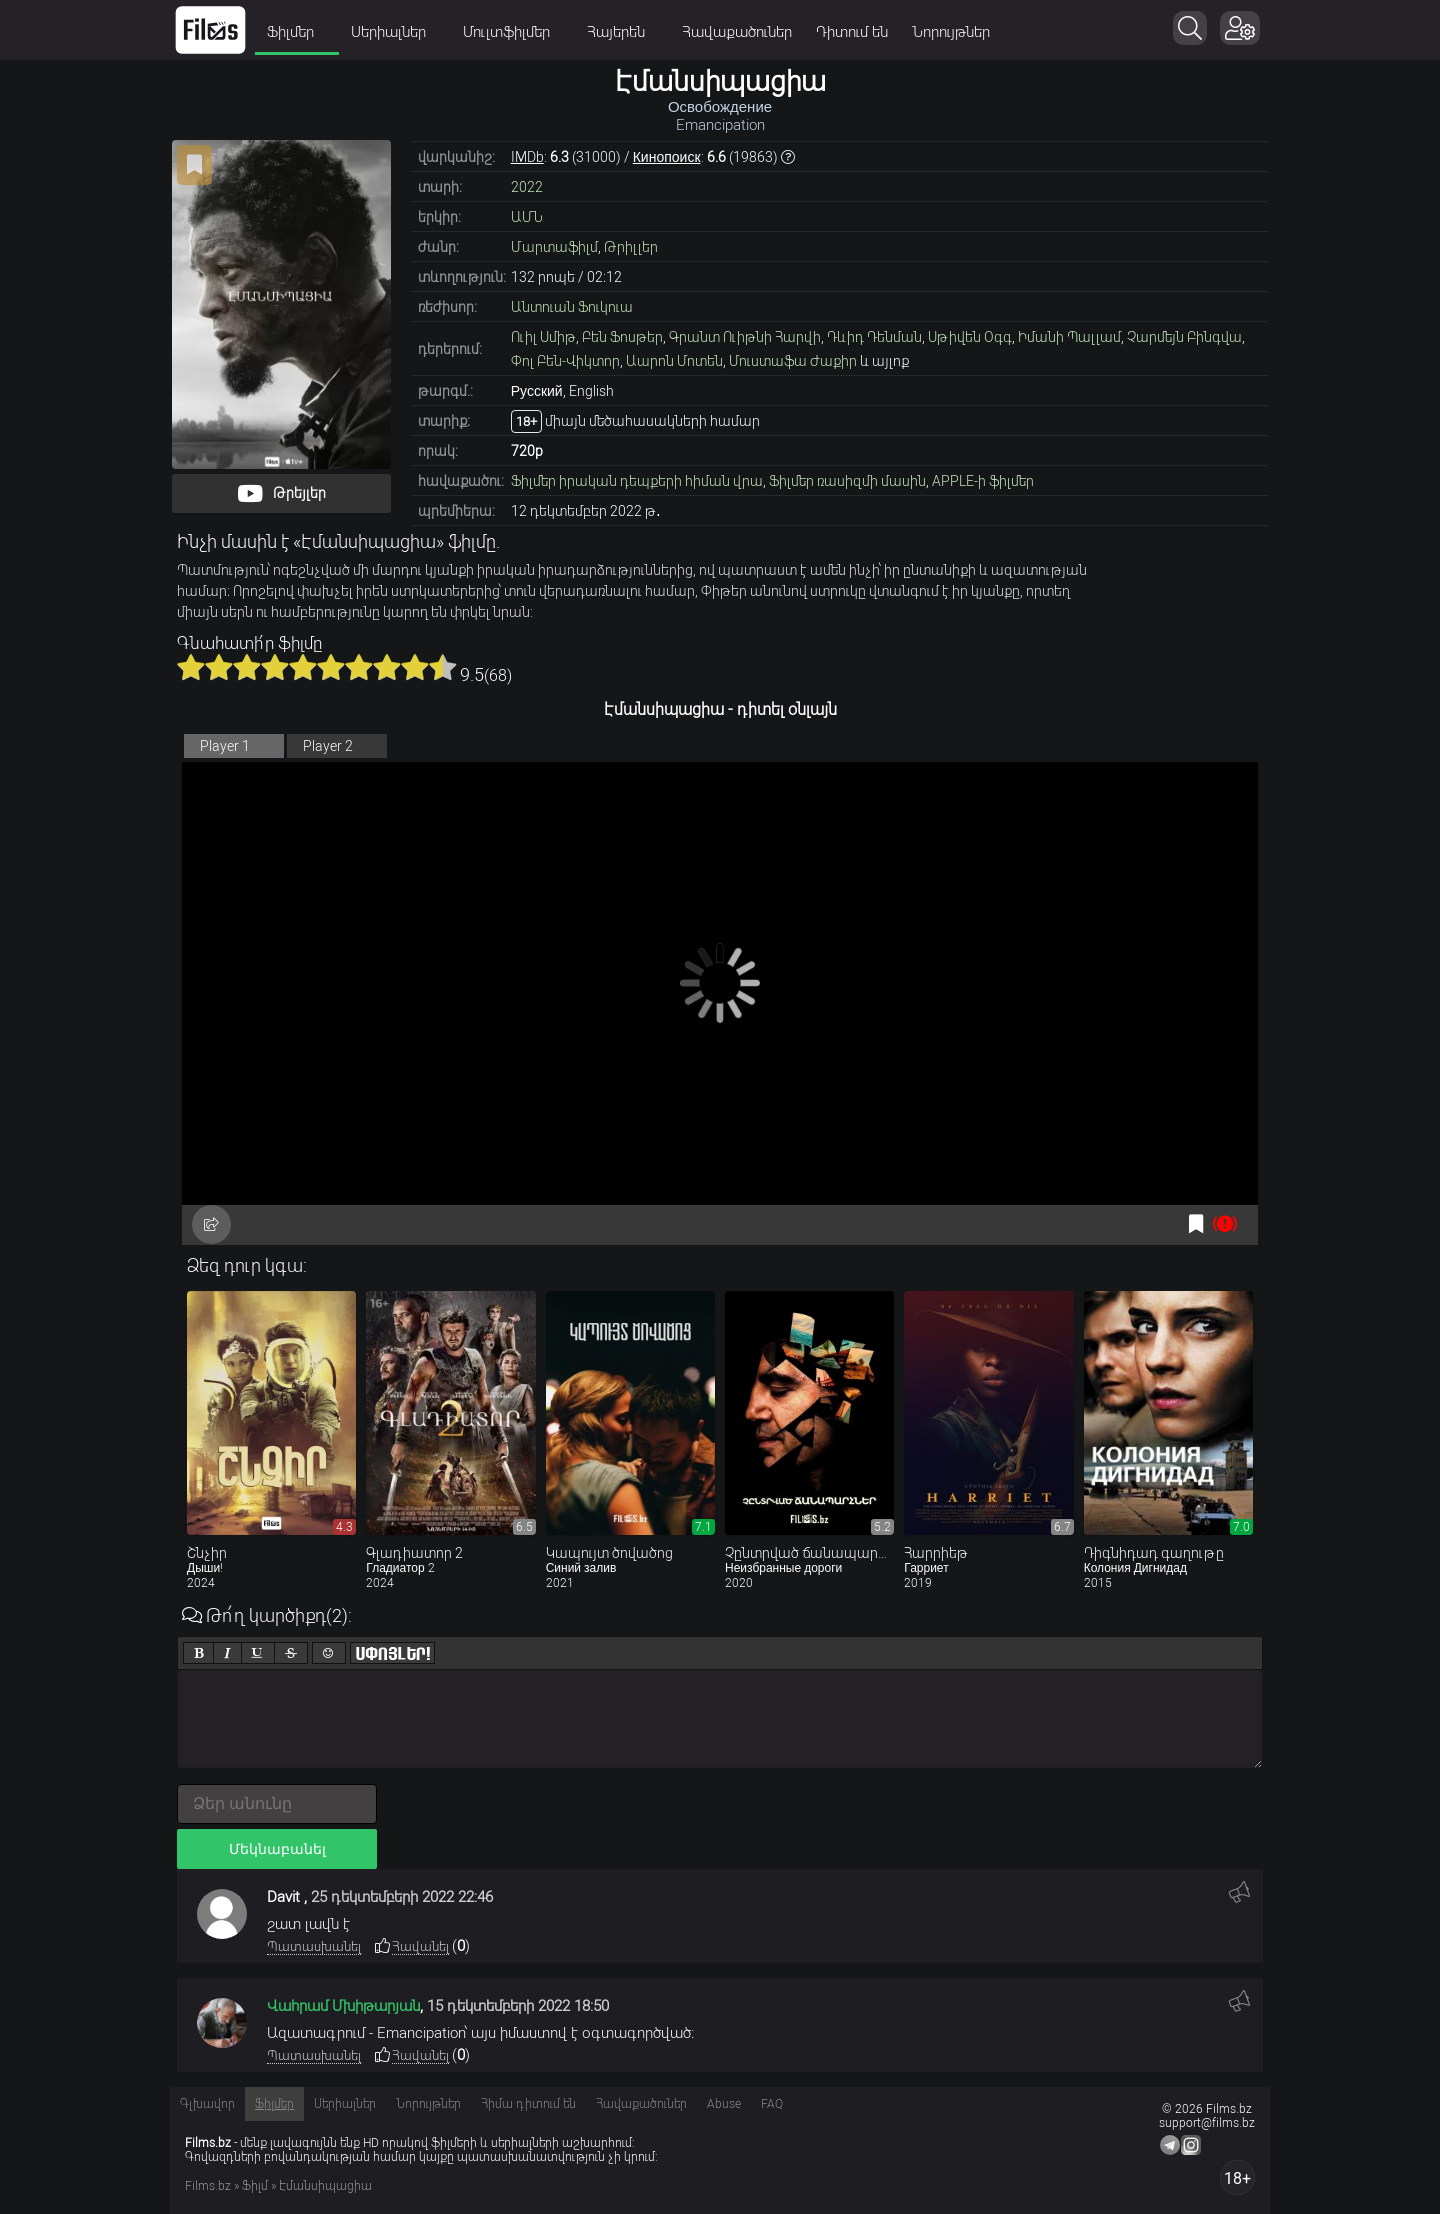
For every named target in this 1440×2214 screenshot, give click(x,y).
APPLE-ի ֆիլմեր (983, 481)
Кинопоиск (667, 157)
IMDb (527, 157)
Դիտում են (852, 32)
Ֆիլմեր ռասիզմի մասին (847, 481)
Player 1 (225, 746)
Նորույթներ (951, 32)
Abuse (724, 2104)
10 (443, 667)
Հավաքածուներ (737, 32)
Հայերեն (622, 32)
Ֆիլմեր (297, 32)
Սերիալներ (395, 32)
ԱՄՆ (527, 217)
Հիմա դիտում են (528, 2104)
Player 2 (328, 746)
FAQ (772, 2104)
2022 (527, 187)
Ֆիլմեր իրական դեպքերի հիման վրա (637, 481)
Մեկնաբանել (277, 1849)
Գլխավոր (207, 2104)
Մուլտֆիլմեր (513, 32)
